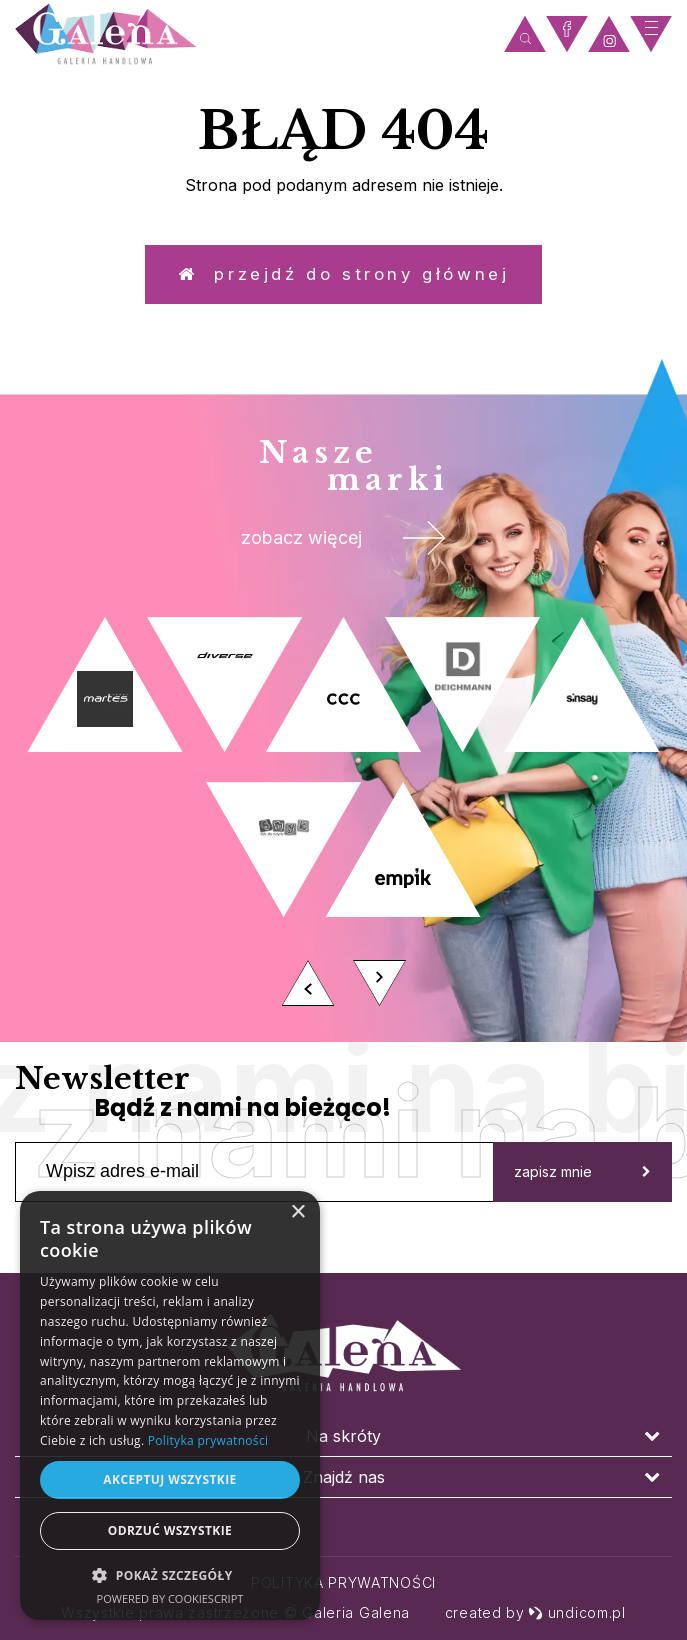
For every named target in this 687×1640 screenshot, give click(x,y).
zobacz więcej (343, 554)
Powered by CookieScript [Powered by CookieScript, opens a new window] (170, 1598)
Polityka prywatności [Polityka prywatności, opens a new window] (208, 1440)
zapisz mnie (582, 1192)
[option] (343, 839)
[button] (170, 1574)
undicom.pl (577, 1612)
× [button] (297, 1212)
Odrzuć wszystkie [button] (170, 1530)
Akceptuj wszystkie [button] (169, 1479)
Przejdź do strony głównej (344, 279)
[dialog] (170, 1405)
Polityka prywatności (343, 1582)
